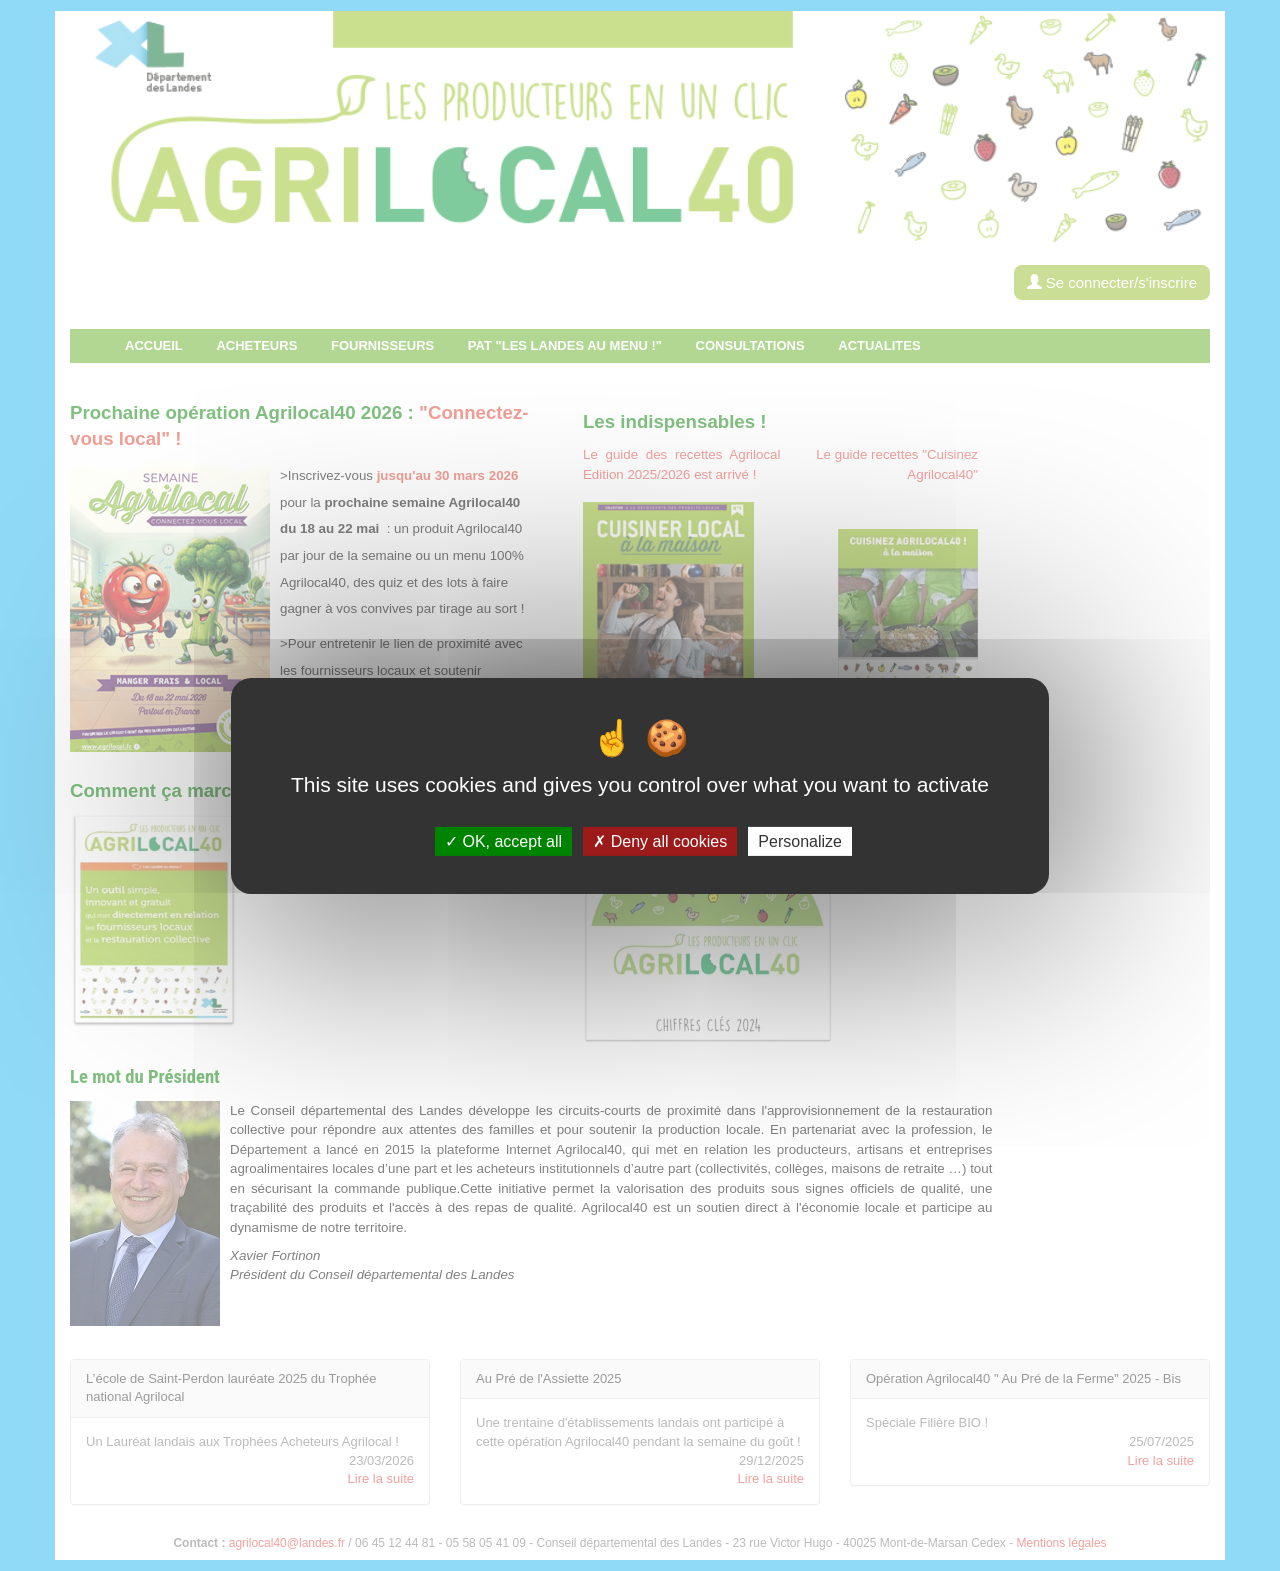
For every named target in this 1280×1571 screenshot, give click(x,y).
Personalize (800, 840)
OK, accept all (503, 840)
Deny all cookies (660, 840)
